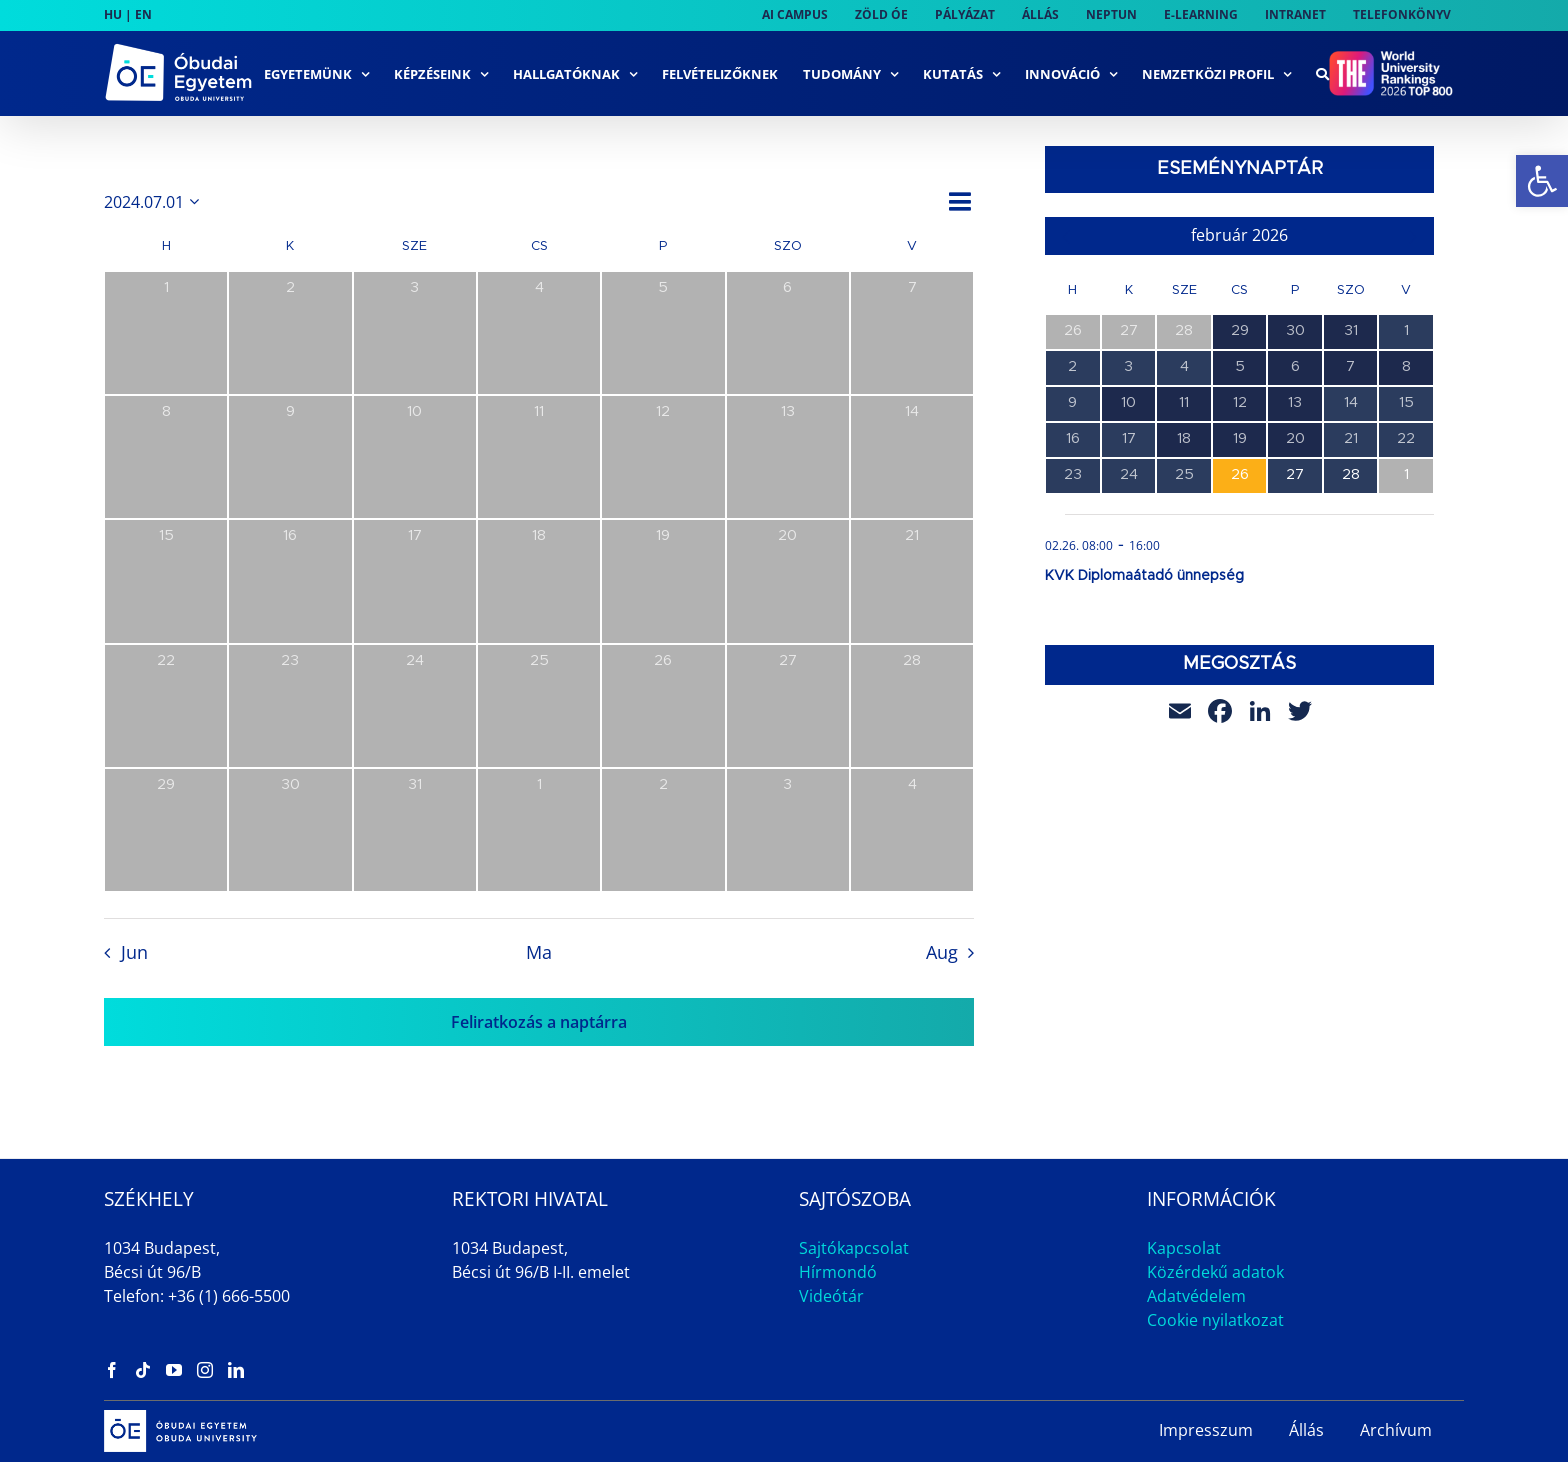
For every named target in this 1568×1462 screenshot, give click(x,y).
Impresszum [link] (1206, 1430)
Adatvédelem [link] (1196, 1296)
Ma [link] (539, 952)
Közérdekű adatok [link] (1215, 1272)
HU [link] (113, 14)
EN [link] (143, 14)
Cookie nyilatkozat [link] (1215, 1320)
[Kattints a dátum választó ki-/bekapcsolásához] (155, 202)
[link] (1542, 181)
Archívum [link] (1396, 1430)
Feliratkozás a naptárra (539, 1022)
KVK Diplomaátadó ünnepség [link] (1144, 576)
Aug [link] (942, 952)
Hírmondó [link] (838, 1272)
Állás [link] (1306, 1430)
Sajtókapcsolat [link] (854, 1248)
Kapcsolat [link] (1184, 1248)
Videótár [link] (831, 1296)
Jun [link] (134, 952)
